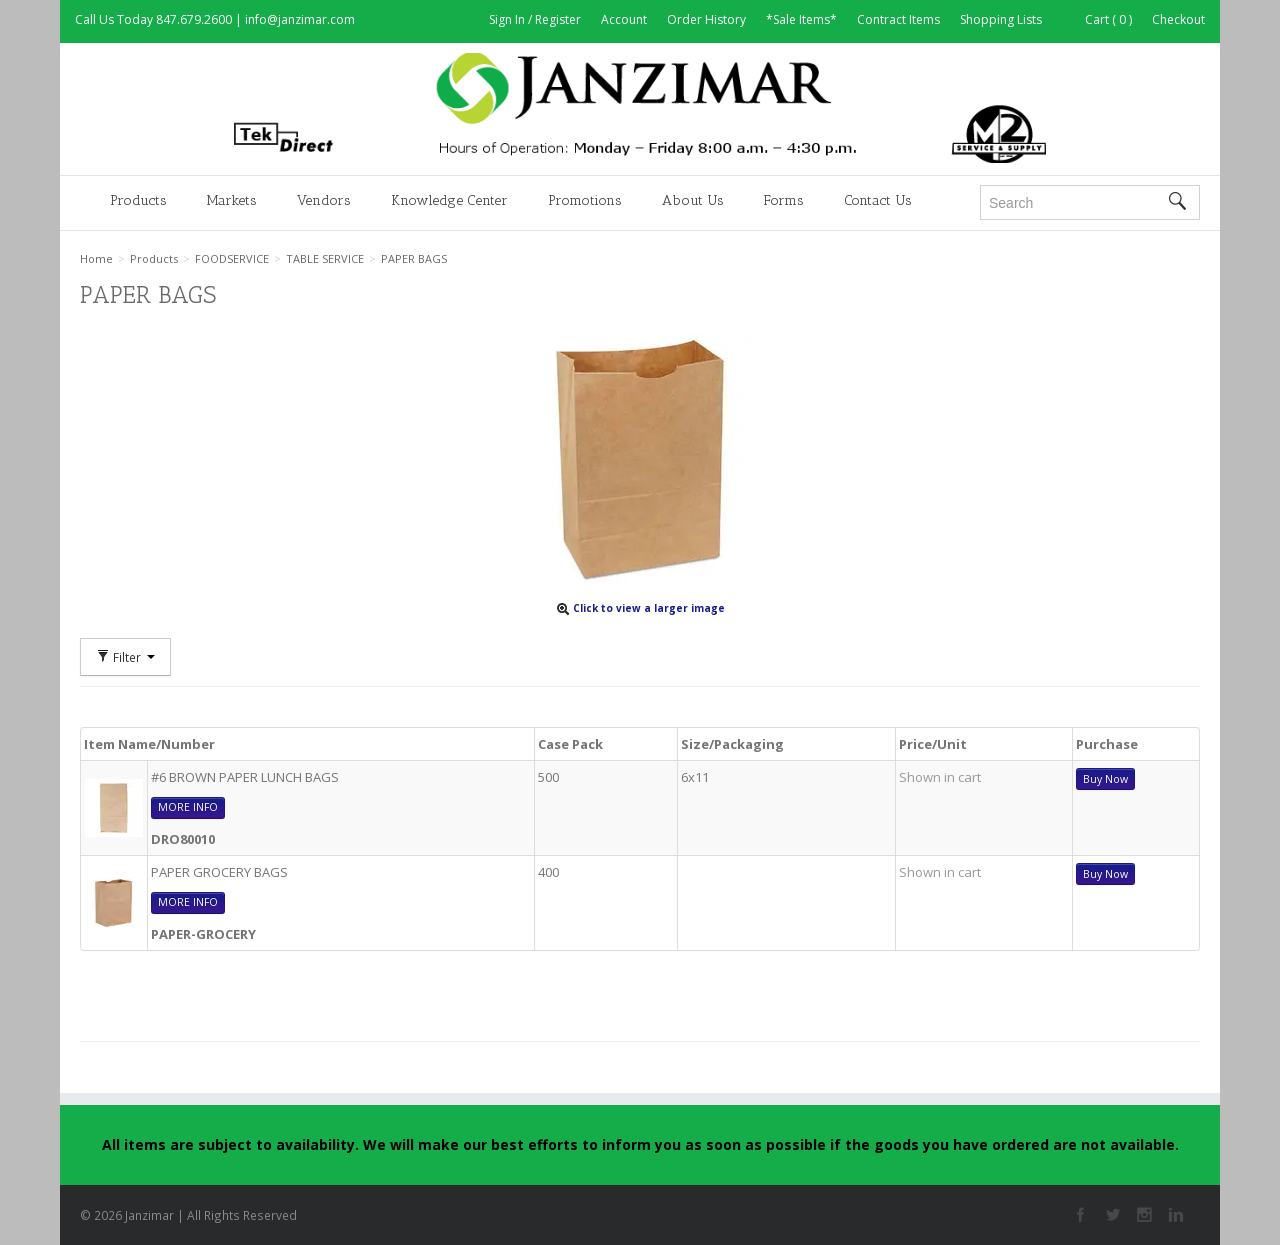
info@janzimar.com (300, 19)
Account (624, 19)
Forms (784, 200)
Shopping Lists (1001, 19)
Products (138, 200)
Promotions (585, 200)
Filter (125, 657)
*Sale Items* (801, 19)
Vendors (324, 200)
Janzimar (640, 108)
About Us (693, 200)
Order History (706, 19)
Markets (232, 200)
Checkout (1178, 19)
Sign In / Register (535, 19)
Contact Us (878, 200)
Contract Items (898, 19)
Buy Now (1105, 779)
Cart (1097, 19)
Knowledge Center (449, 200)
